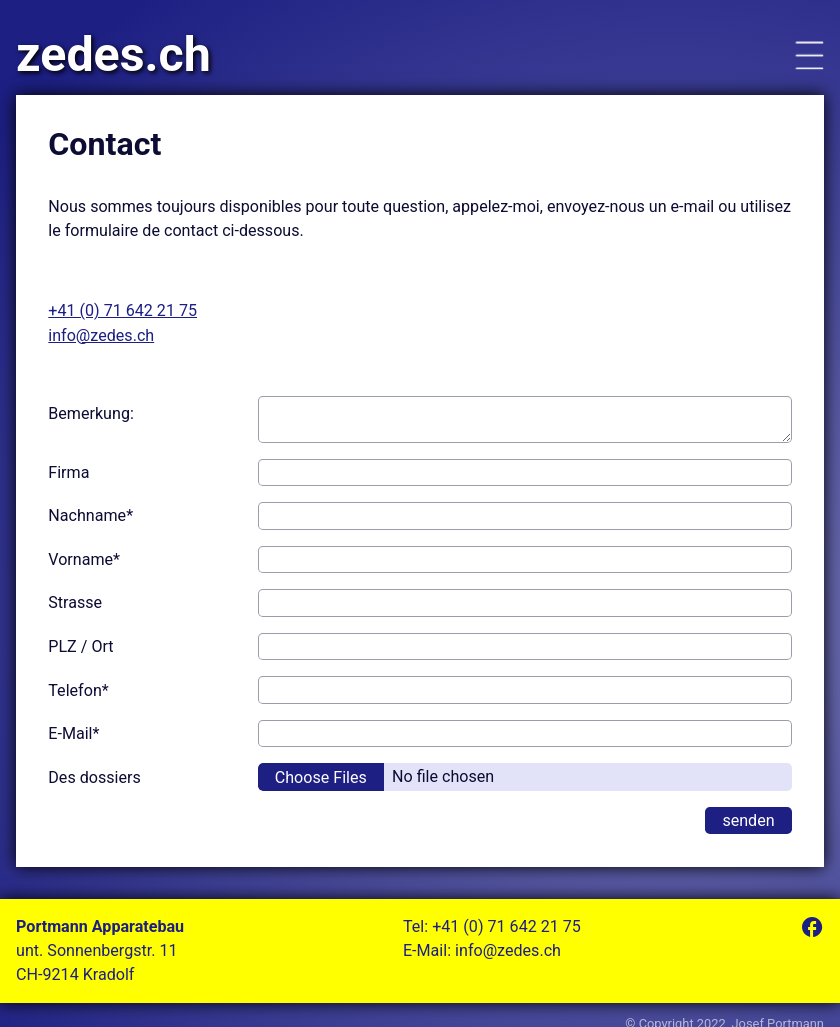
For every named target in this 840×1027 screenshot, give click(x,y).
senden (748, 820)
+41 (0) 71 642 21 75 (122, 310)
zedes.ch (113, 55)
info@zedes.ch (101, 335)
